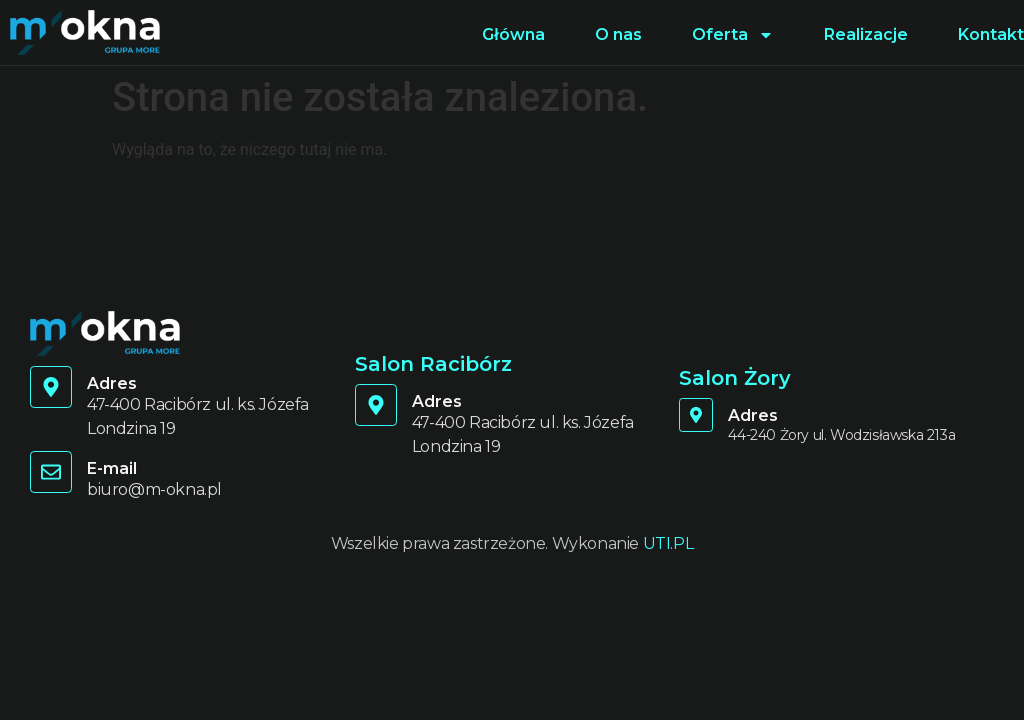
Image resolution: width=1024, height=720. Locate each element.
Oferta (733, 35)
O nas (618, 34)
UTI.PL (668, 543)
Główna (513, 34)
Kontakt (991, 34)
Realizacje (866, 34)
